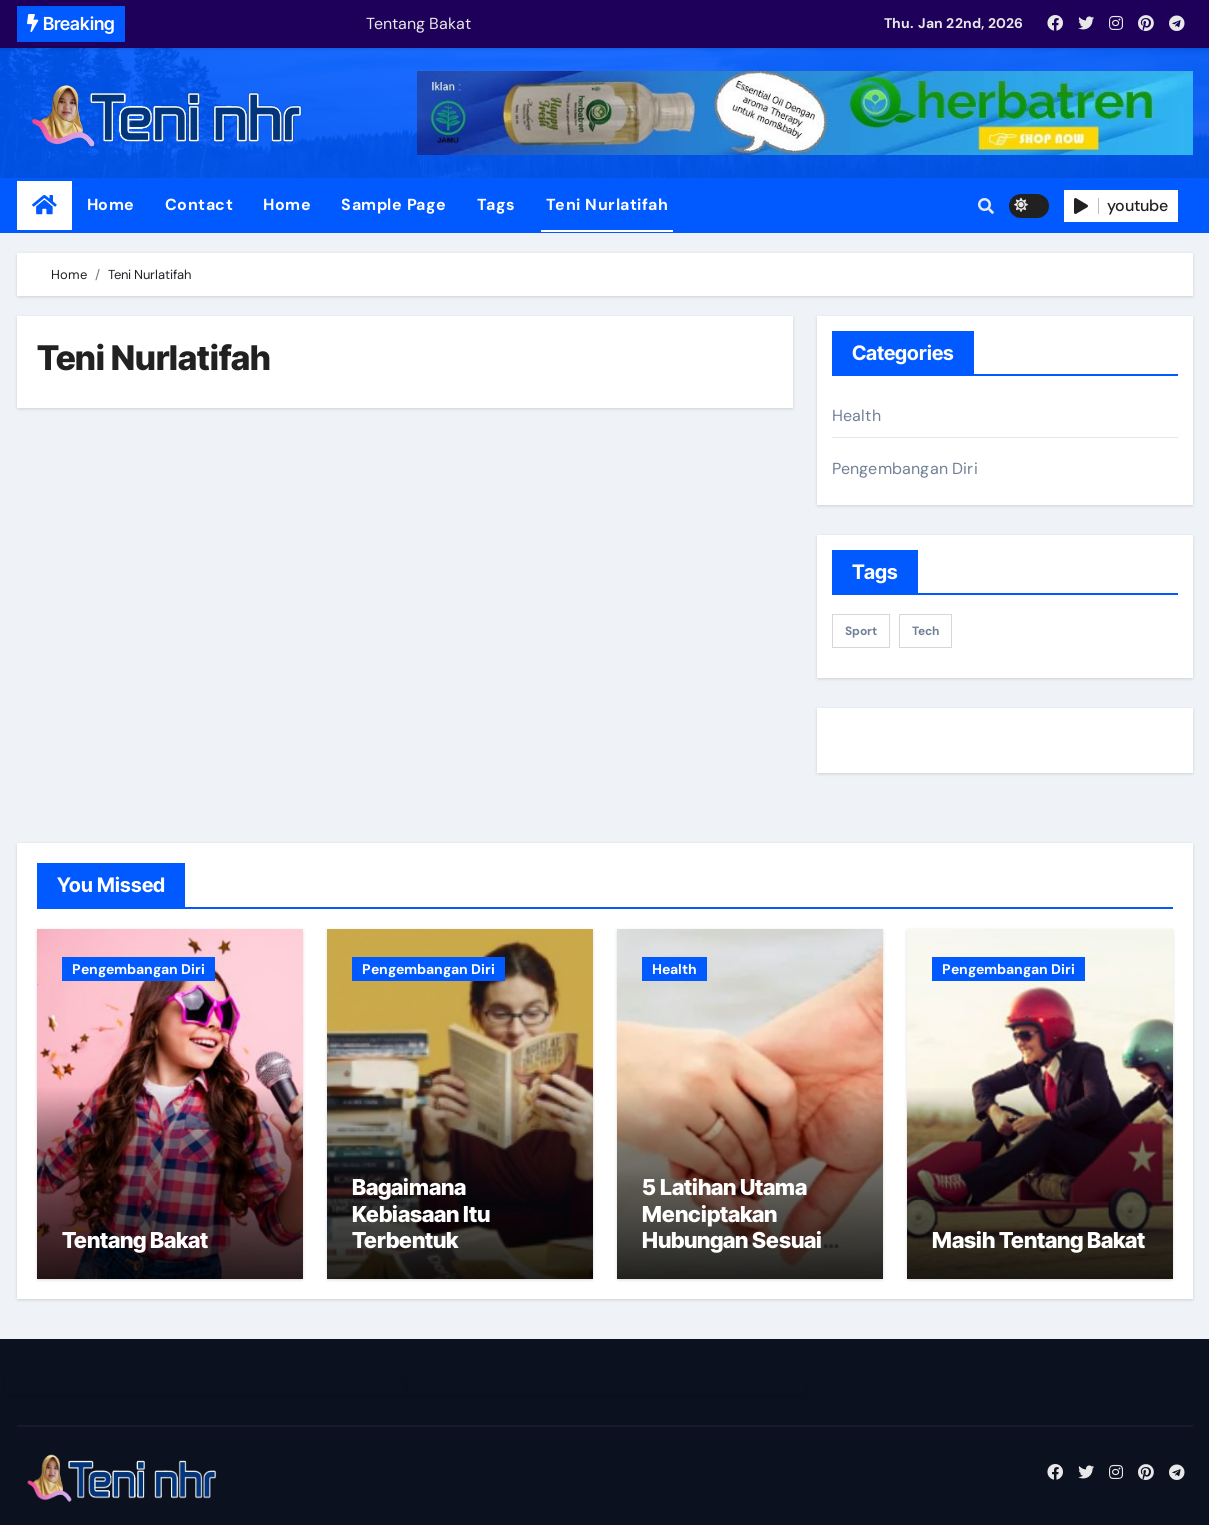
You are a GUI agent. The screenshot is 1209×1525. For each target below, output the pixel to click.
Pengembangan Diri (905, 468)
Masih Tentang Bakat (1038, 1240)
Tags (496, 204)
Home (111, 204)
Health (856, 415)
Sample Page (394, 204)
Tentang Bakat (135, 1240)
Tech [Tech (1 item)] (925, 631)
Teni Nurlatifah (607, 204)
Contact (199, 204)
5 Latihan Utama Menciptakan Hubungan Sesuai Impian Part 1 (732, 1226)
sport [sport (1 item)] (861, 631)
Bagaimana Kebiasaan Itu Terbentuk (421, 1213)
